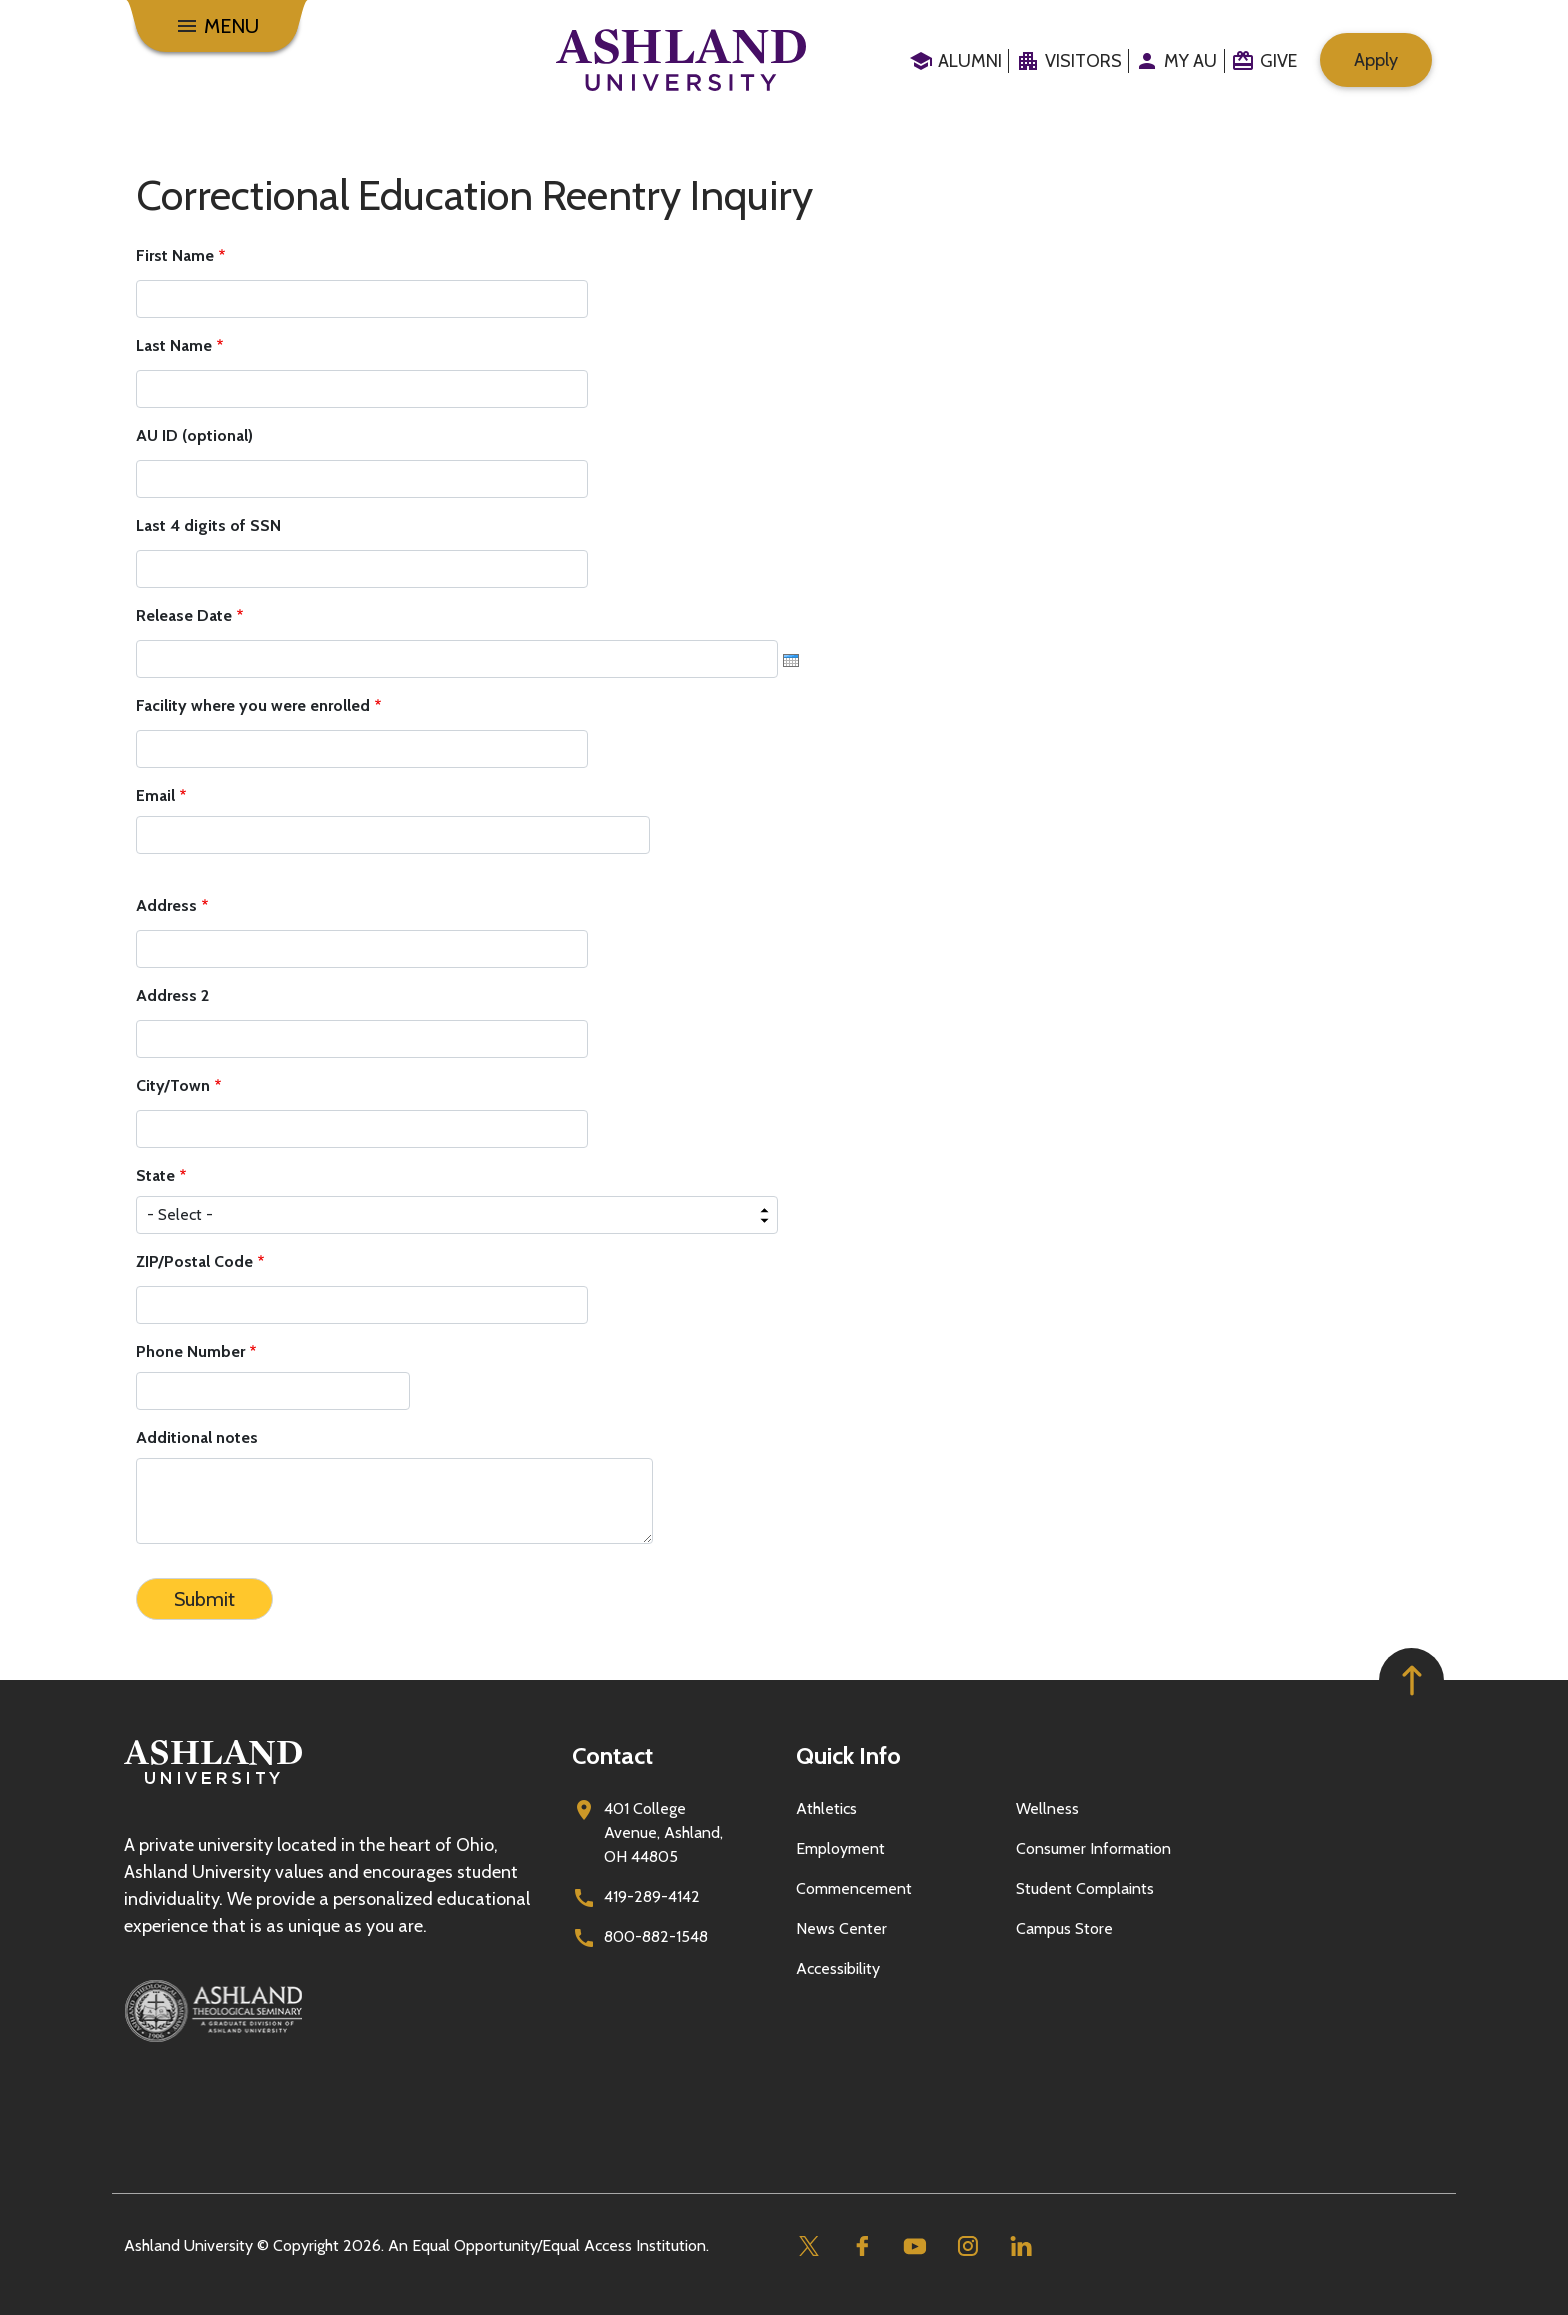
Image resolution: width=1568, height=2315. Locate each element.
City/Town (173, 1085)
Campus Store (1064, 1928)
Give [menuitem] (1278, 61)
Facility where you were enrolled (253, 705)
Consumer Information (1093, 1848)
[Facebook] (861, 2246)
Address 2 (172, 995)
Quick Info (848, 1755)
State (155, 1175)
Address (166, 905)
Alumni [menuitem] (970, 61)
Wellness (1047, 1808)
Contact (612, 1755)
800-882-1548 (656, 1936)
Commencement (854, 1888)
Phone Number (190, 1351)
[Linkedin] (1020, 2246)
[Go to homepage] (213, 1784)
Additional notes (197, 1437)
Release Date (184, 615)
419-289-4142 (652, 1896)
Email (155, 795)
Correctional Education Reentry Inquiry (474, 195)
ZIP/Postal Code (194, 1261)
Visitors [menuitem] (1083, 61)
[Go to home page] (681, 60)
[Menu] (217, 26)
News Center (841, 1928)
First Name (175, 255)
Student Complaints (1085, 1888)
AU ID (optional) (194, 435)
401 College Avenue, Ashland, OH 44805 (663, 1832)
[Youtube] (914, 2246)
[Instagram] (967, 2246)
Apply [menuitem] (1376, 60)
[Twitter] (808, 2246)
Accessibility (838, 1968)
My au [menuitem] (1190, 61)
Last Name (174, 345)
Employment (840, 1848)
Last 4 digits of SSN (208, 525)
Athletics (826, 1808)
